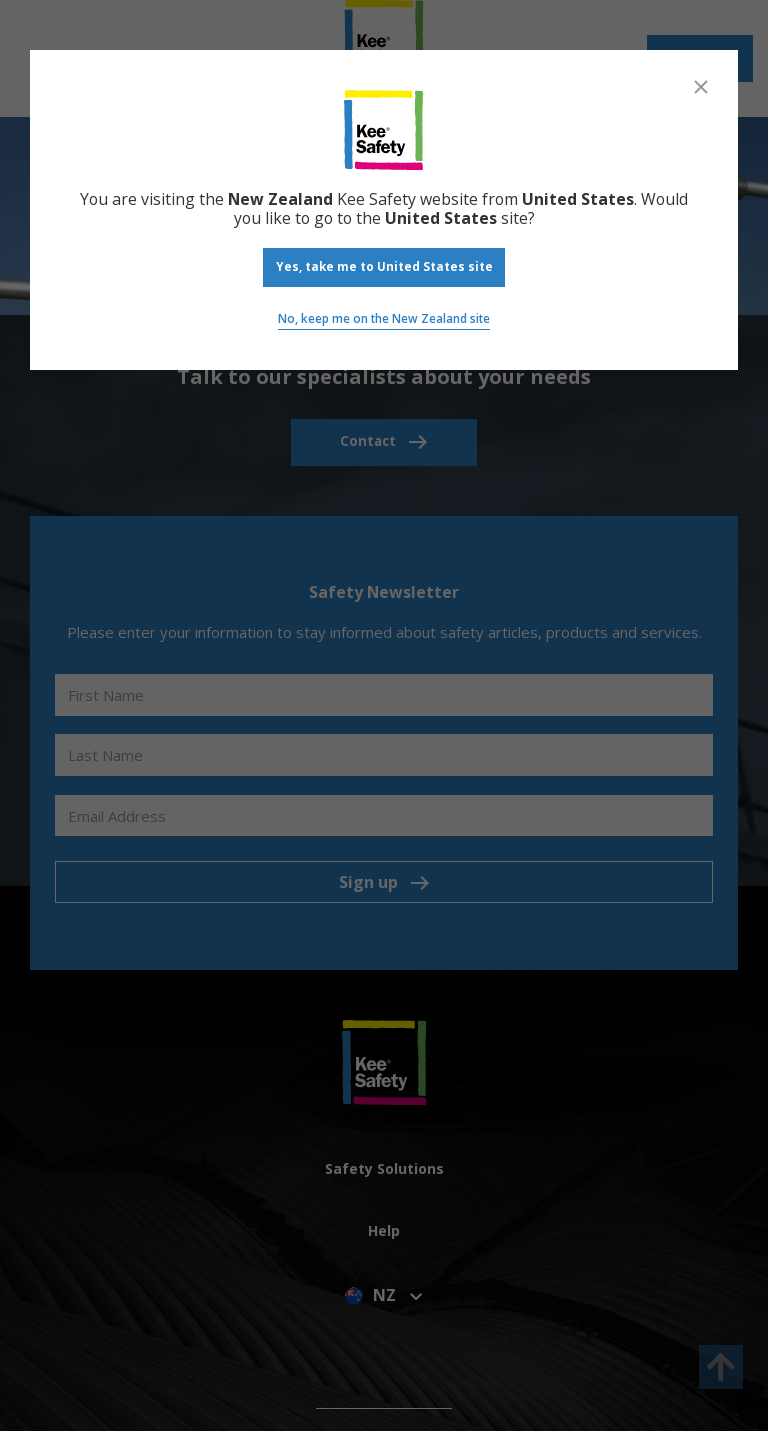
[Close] (701, 87)
